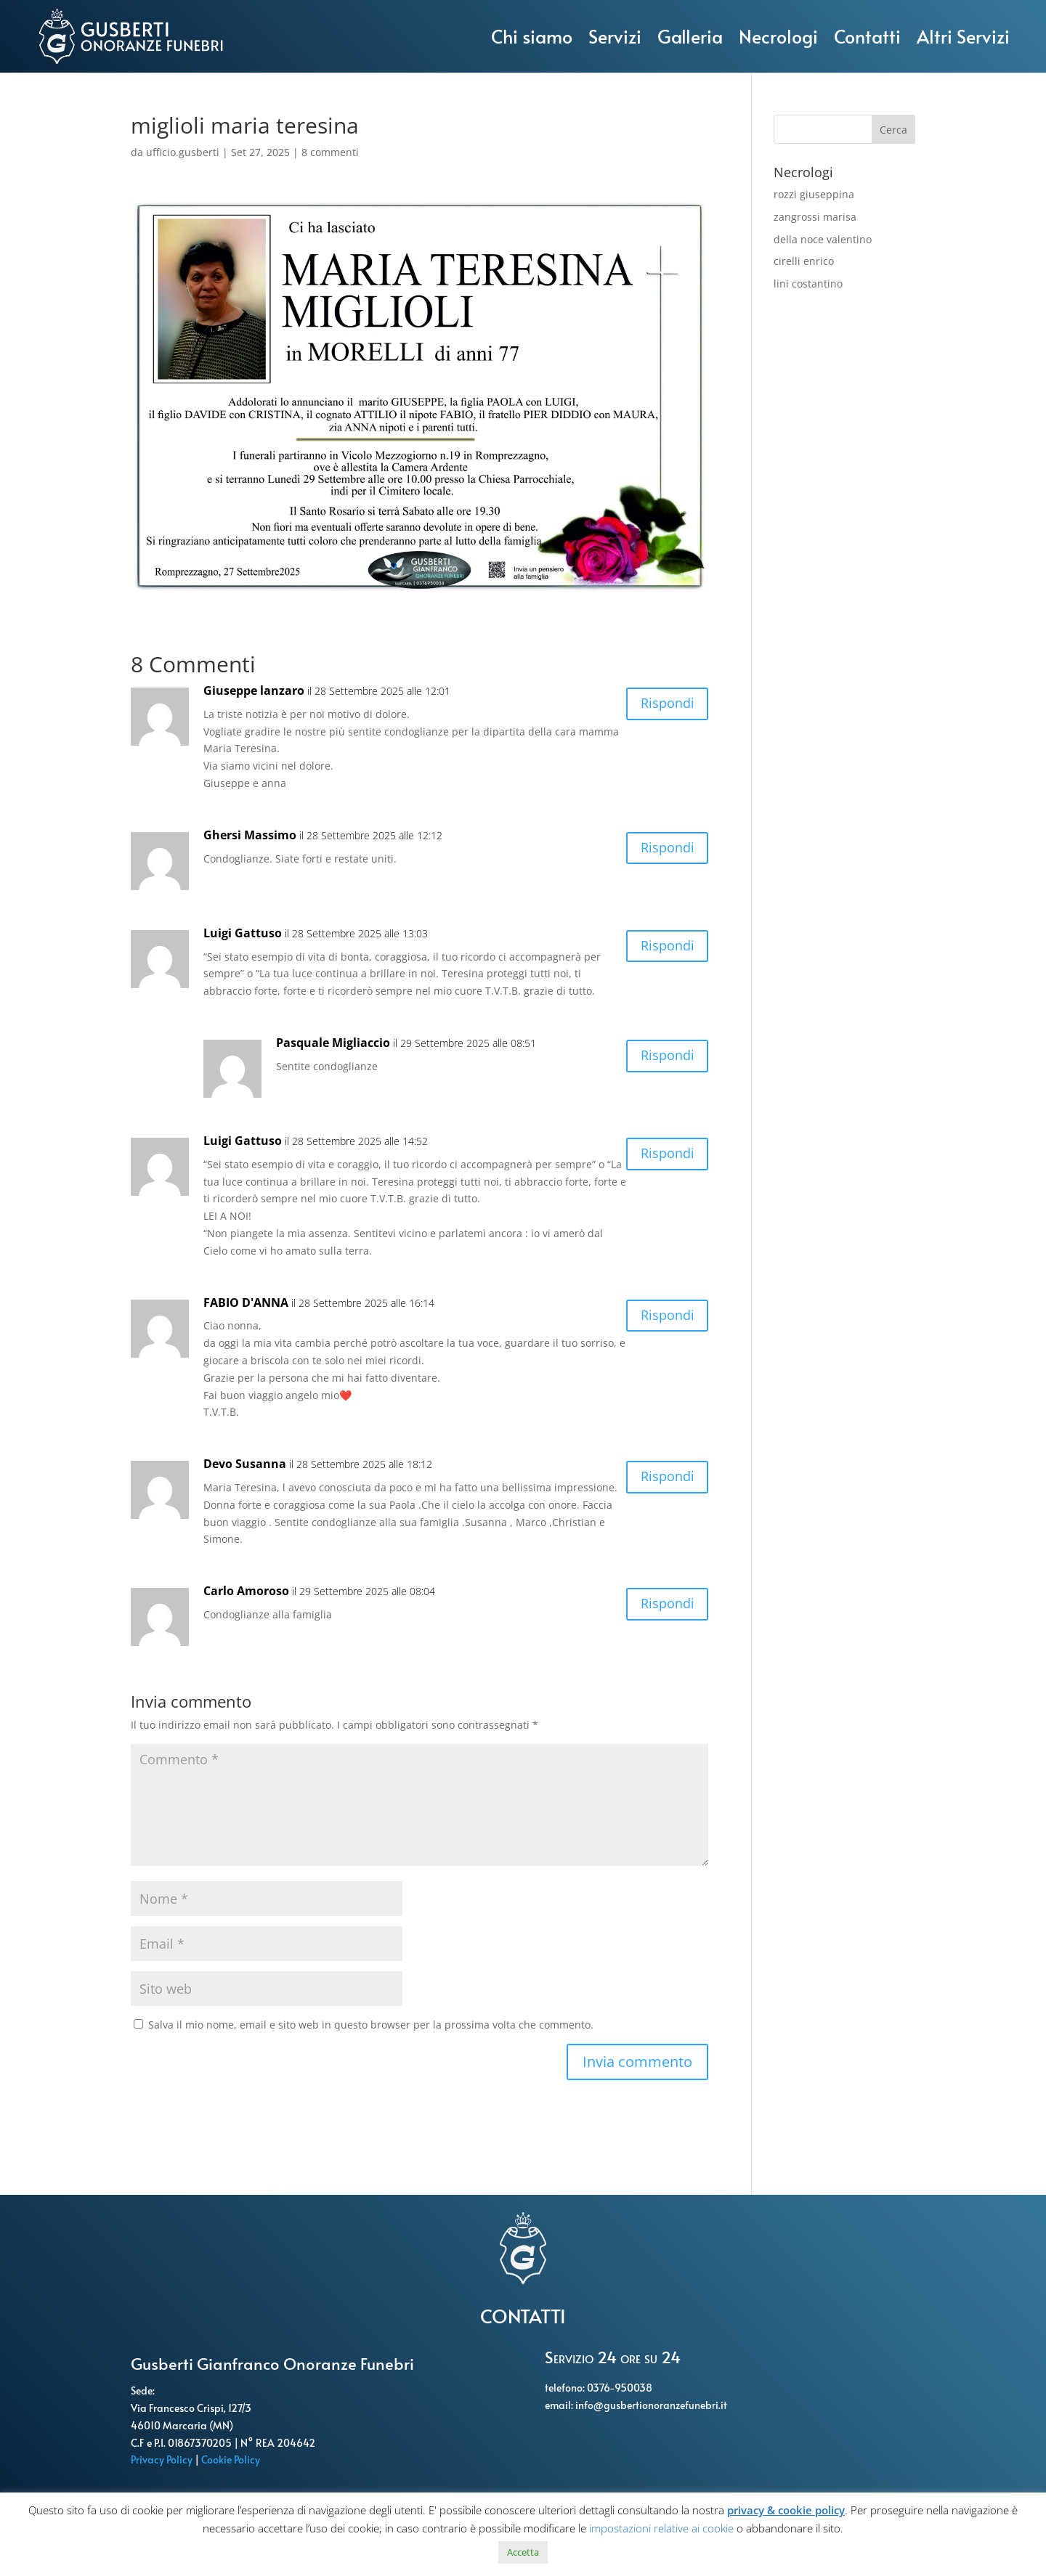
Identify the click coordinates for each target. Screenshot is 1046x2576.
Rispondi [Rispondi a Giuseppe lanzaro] (663, 705)
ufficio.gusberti (182, 152)
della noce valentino (823, 239)
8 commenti (330, 152)
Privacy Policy (163, 2459)
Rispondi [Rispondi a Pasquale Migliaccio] (663, 1057)
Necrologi (778, 36)
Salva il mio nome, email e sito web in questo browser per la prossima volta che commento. (370, 2024)
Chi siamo (531, 36)
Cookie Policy (231, 2459)
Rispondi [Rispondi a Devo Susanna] (663, 1478)
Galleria (690, 36)
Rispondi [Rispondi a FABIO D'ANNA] (663, 1317)
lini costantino (808, 283)
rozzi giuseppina (814, 194)
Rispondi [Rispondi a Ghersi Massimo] (663, 850)
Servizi (614, 36)
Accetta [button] (523, 2552)
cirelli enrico (804, 261)
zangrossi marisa (815, 217)
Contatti (867, 36)
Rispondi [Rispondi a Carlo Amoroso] (663, 1605)
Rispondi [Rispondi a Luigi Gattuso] (663, 948)
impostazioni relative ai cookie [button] (661, 2528)
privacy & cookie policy (786, 2510)
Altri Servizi (963, 36)
